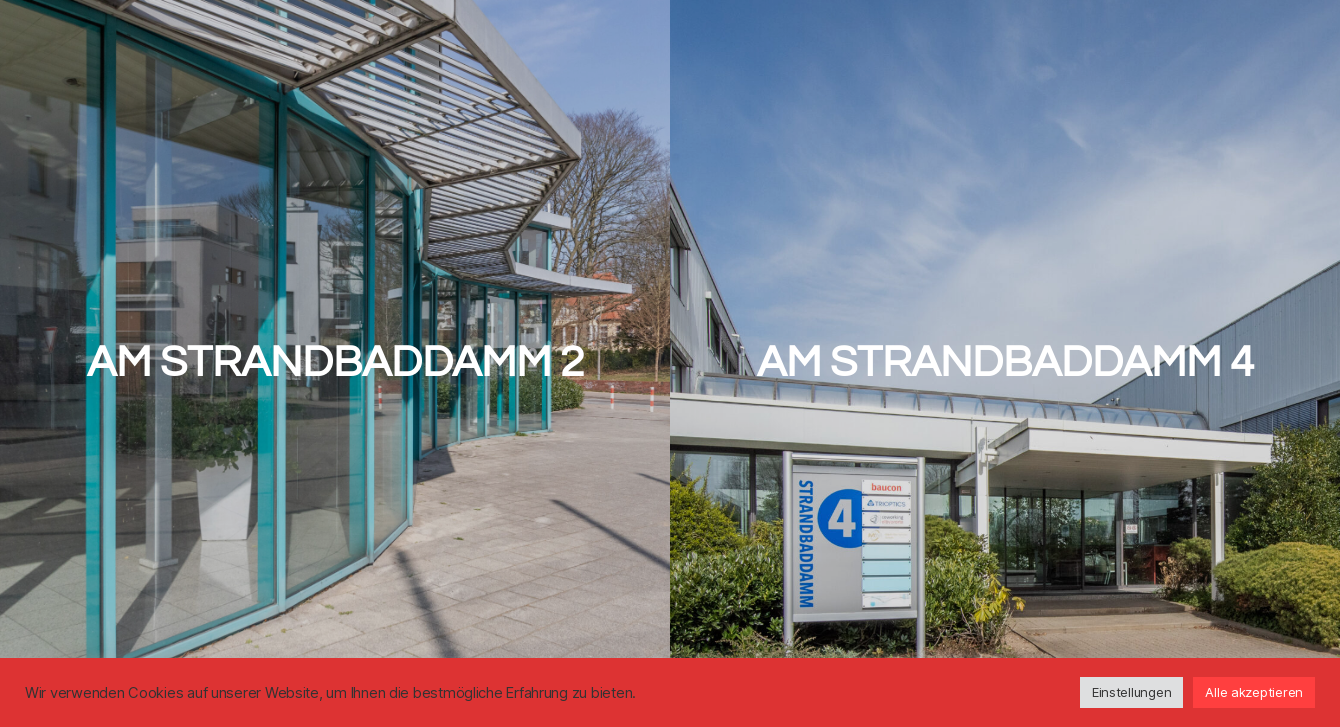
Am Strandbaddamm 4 (1005, 362)
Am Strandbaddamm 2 (335, 362)
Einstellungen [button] (1132, 692)
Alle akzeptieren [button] (1254, 692)
